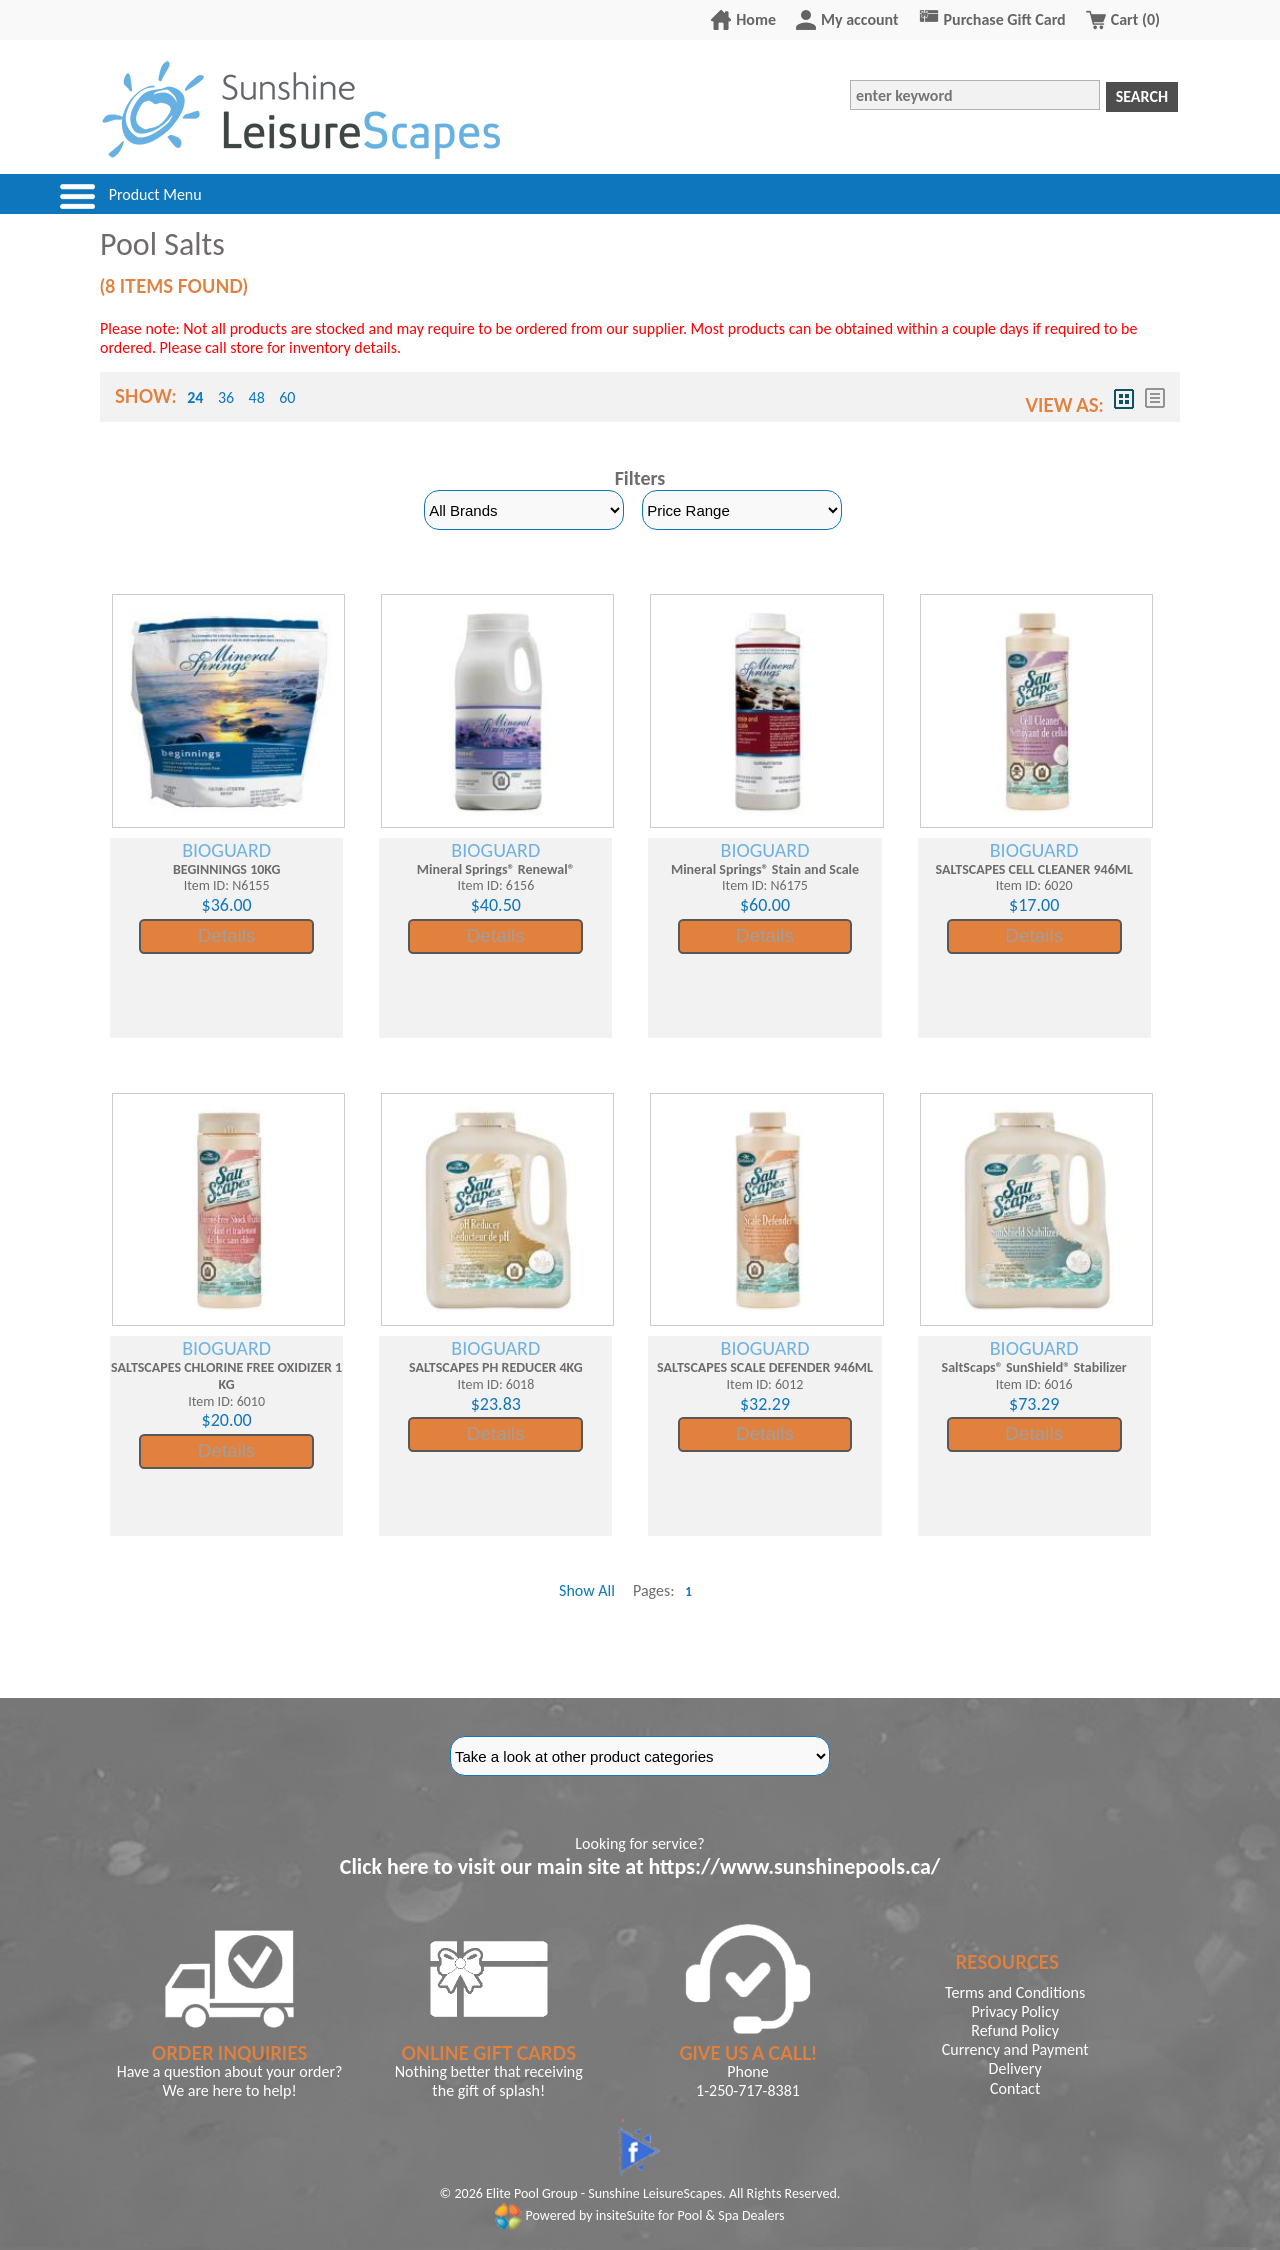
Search (1142, 96)
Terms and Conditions (1015, 1992)
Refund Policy (1015, 2030)
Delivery (1015, 2068)
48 (257, 397)
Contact (1015, 2088)
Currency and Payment (1015, 2049)
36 (226, 397)
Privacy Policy (1015, 2011)
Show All (587, 1590)
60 (287, 397)
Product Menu (155, 194)
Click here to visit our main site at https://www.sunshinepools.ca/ (640, 1866)
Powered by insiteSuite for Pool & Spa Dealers (639, 2215)
